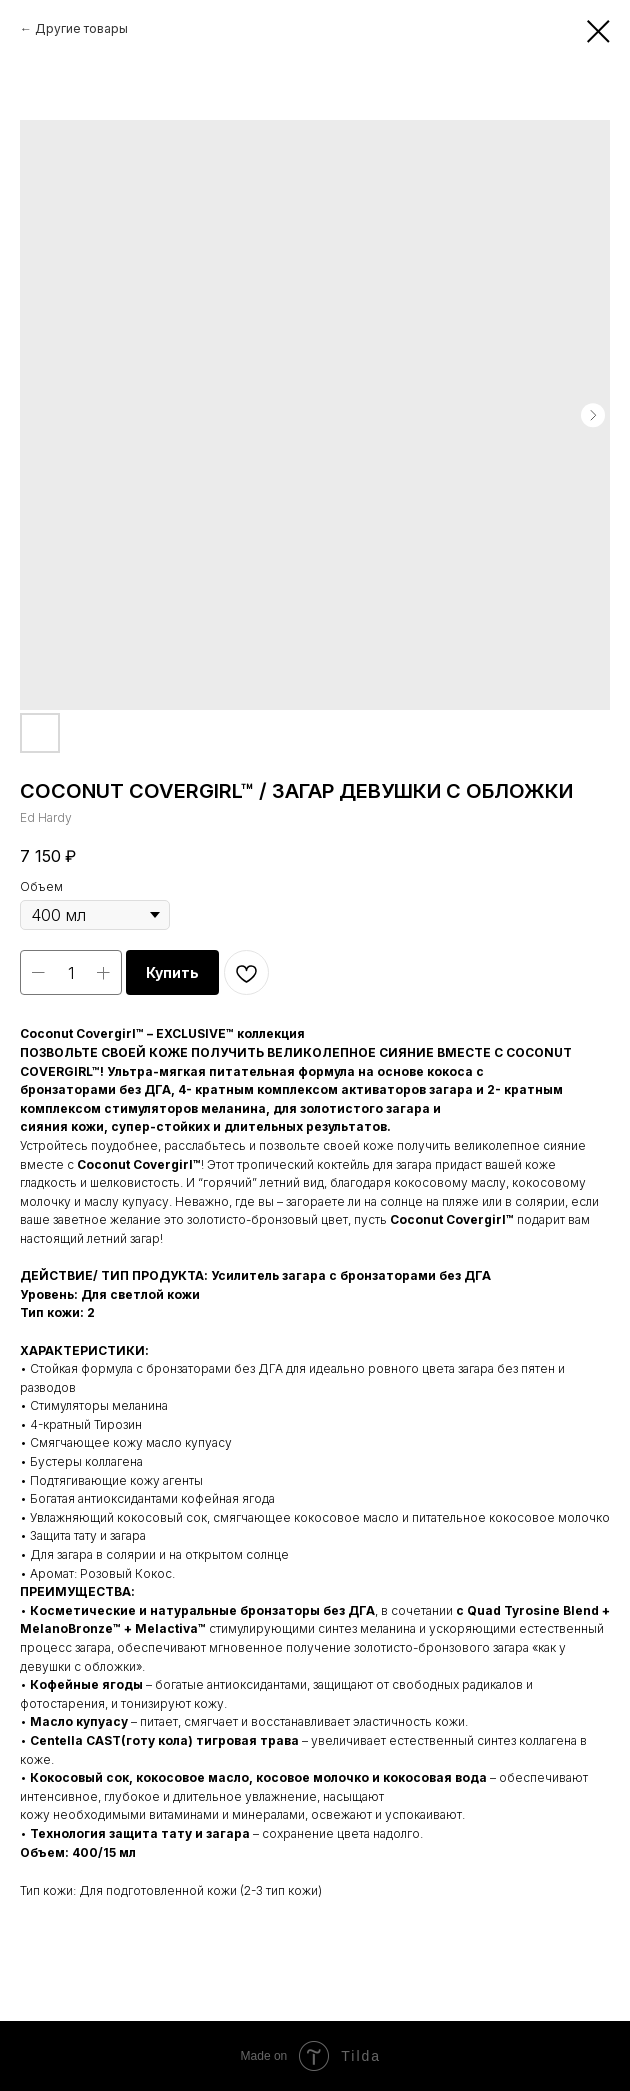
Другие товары (81, 28)
